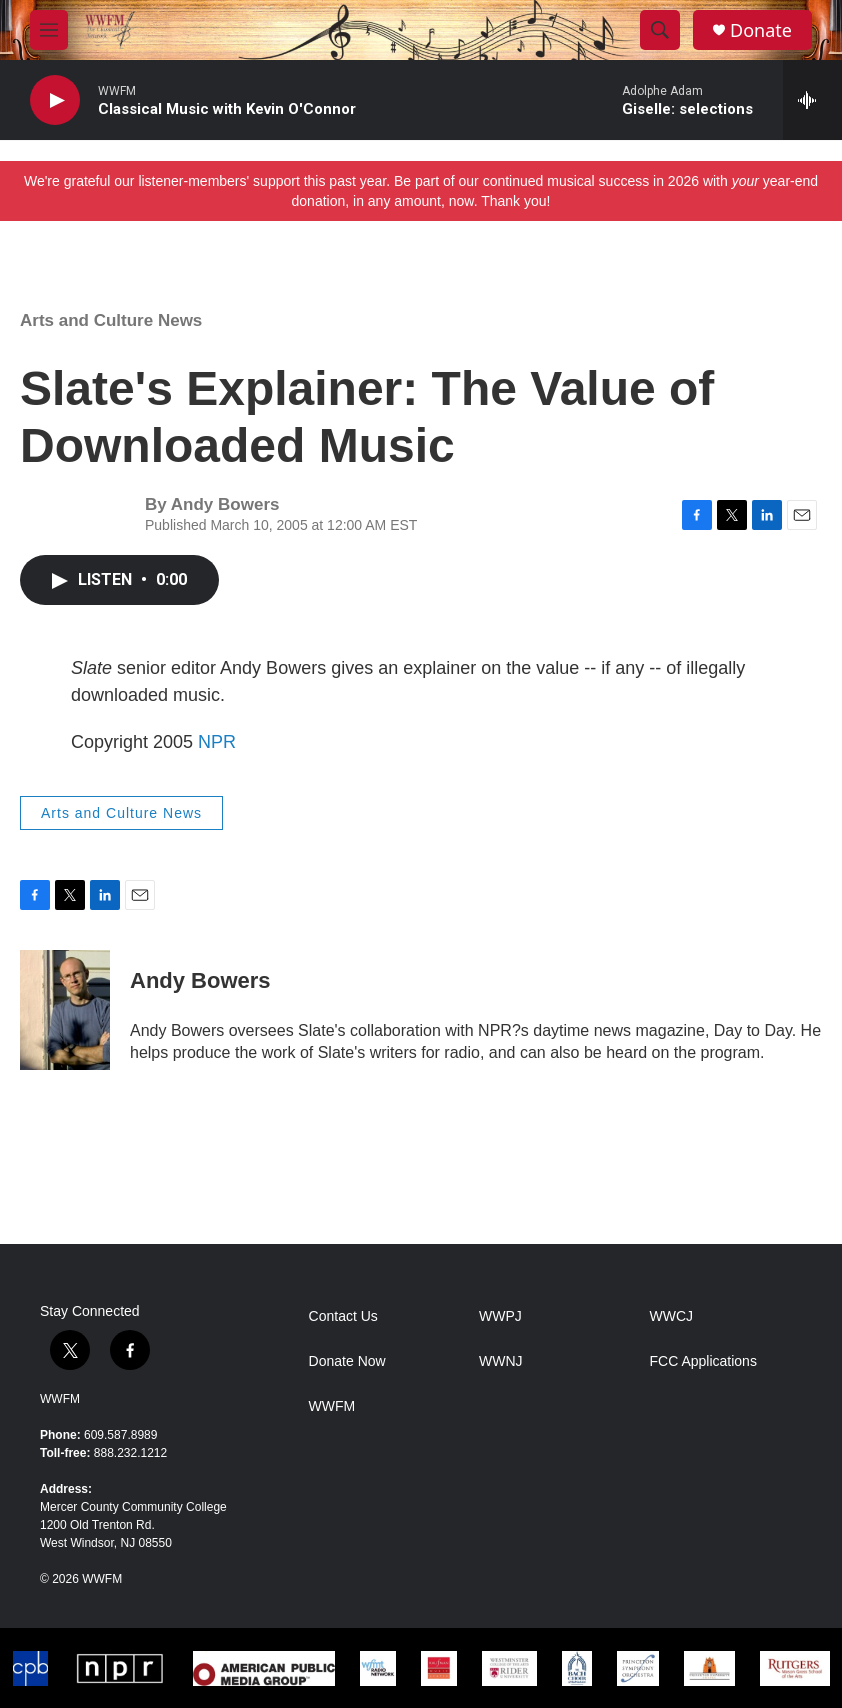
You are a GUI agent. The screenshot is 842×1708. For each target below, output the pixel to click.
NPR (217, 742)
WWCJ (672, 1316)
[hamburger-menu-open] (49, 30)
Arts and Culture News (111, 320)
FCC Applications (703, 1361)
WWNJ (501, 1361)
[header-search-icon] (660, 30)
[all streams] (812, 100)
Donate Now (347, 1361)
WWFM (60, 1399)
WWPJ (500, 1316)
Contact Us (343, 1316)
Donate (761, 30)
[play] (55, 100)
